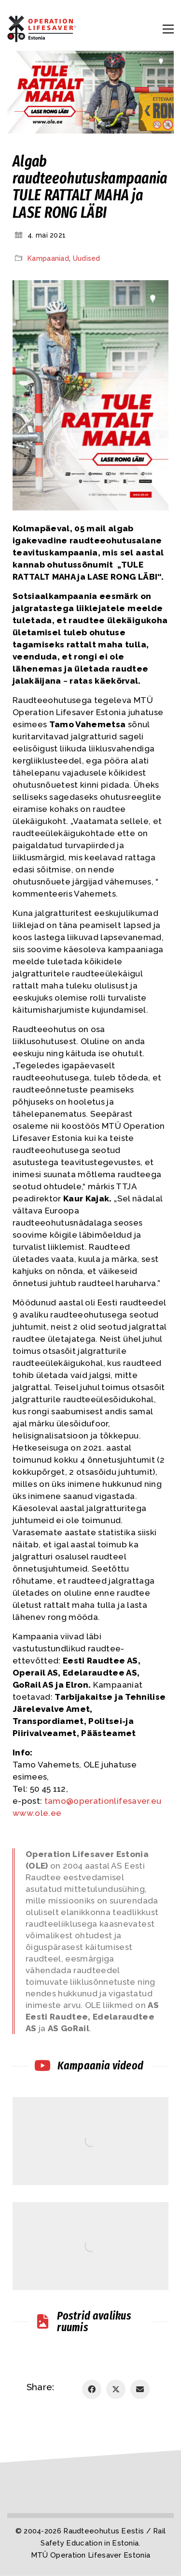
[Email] (140, 2389)
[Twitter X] (115, 2389)
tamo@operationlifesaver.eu (103, 1801)
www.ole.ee (37, 1813)
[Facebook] (91, 2389)
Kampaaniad (48, 258)
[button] (168, 29)
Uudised (86, 258)
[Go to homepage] (43, 29)
